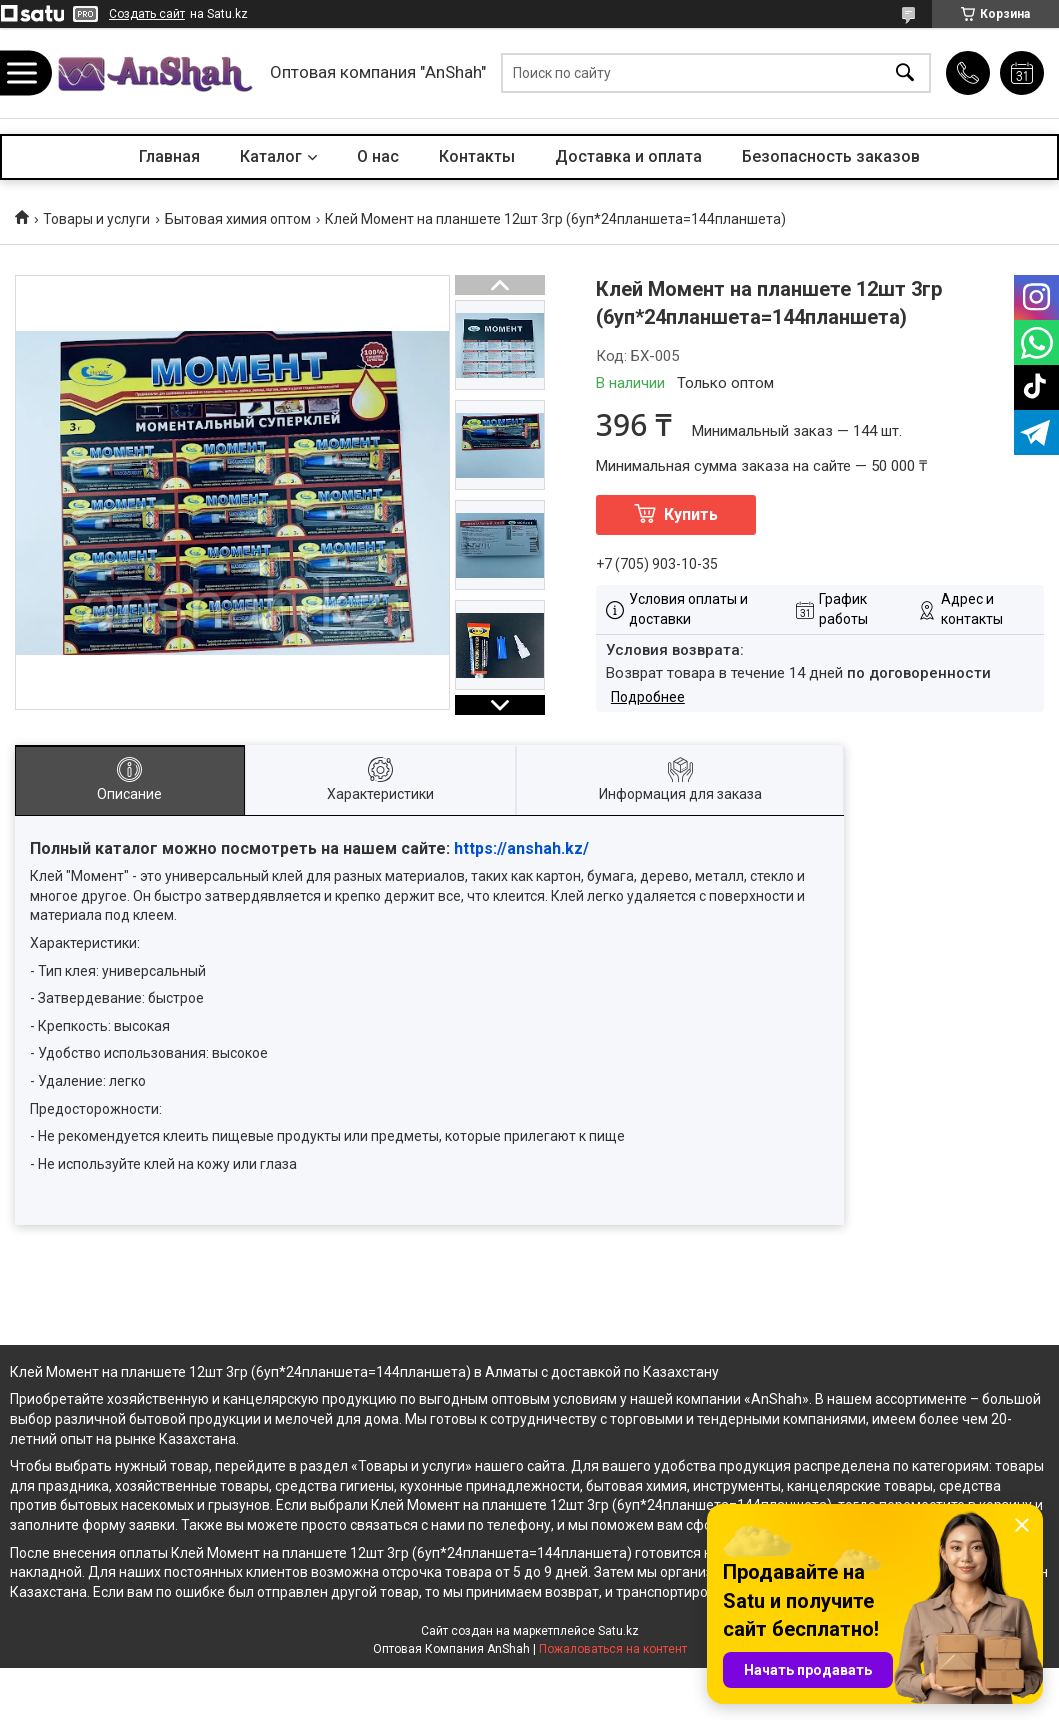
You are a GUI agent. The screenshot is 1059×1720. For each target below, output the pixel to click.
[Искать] (905, 73)
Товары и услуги (96, 219)
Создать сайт (147, 14)
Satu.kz (618, 1631)
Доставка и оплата (628, 156)
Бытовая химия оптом (238, 219)
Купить (691, 514)
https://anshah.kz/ (521, 848)
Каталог (271, 156)
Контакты (477, 156)
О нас (378, 156)
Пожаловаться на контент (613, 1649)
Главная (169, 156)
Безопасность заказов (831, 156)
